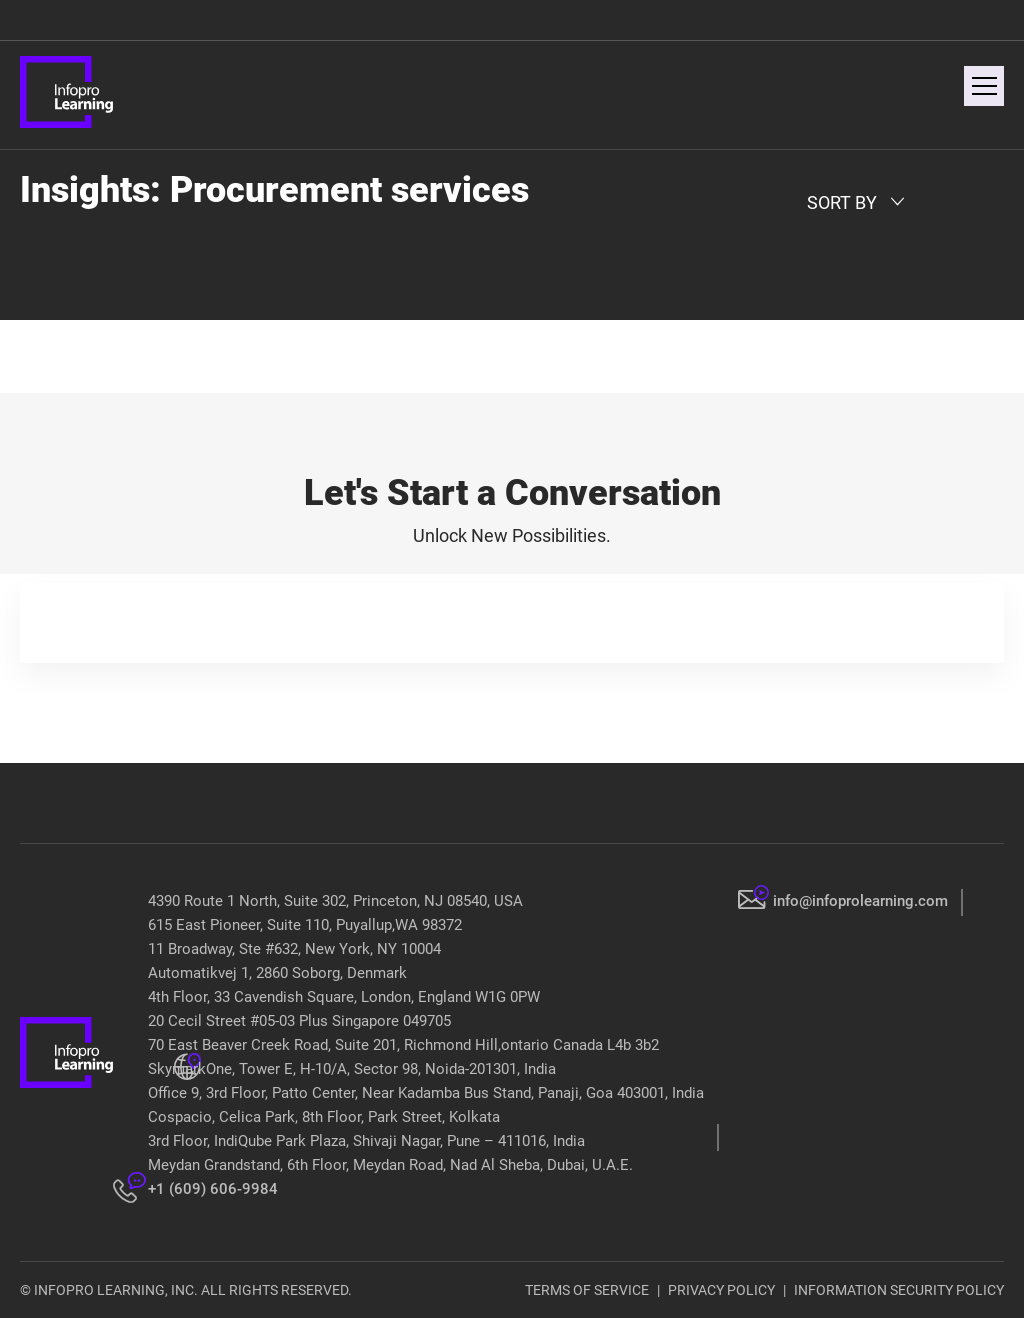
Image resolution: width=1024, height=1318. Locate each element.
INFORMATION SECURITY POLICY (899, 1290)
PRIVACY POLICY (721, 1290)
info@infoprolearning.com (860, 901)
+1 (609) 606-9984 (213, 1189)
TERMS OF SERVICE (587, 1290)
